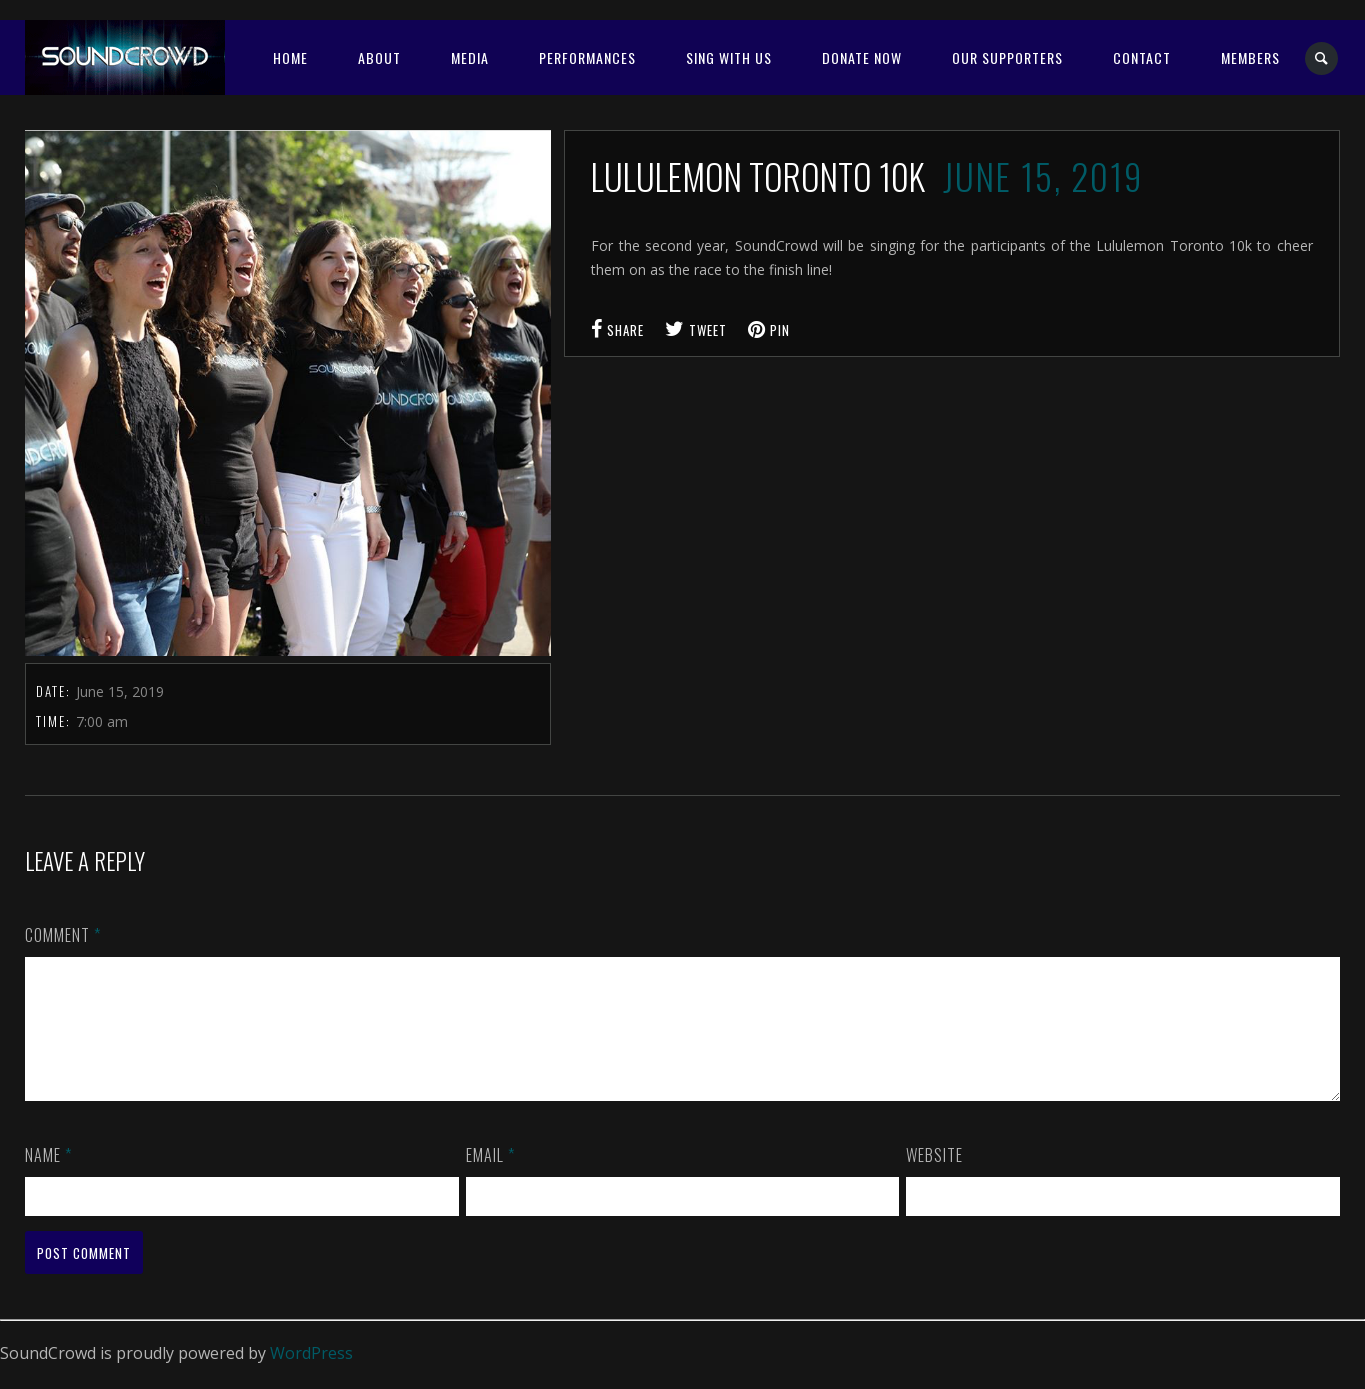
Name (48, 1179)
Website (934, 1179)
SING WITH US (729, 57)
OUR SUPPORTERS (1007, 57)
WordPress (311, 1377)
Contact (1142, 57)
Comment (63, 935)
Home (290, 57)
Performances (587, 57)
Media (470, 57)
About (379, 57)
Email (490, 1179)
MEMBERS (1250, 57)
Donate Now (862, 57)
